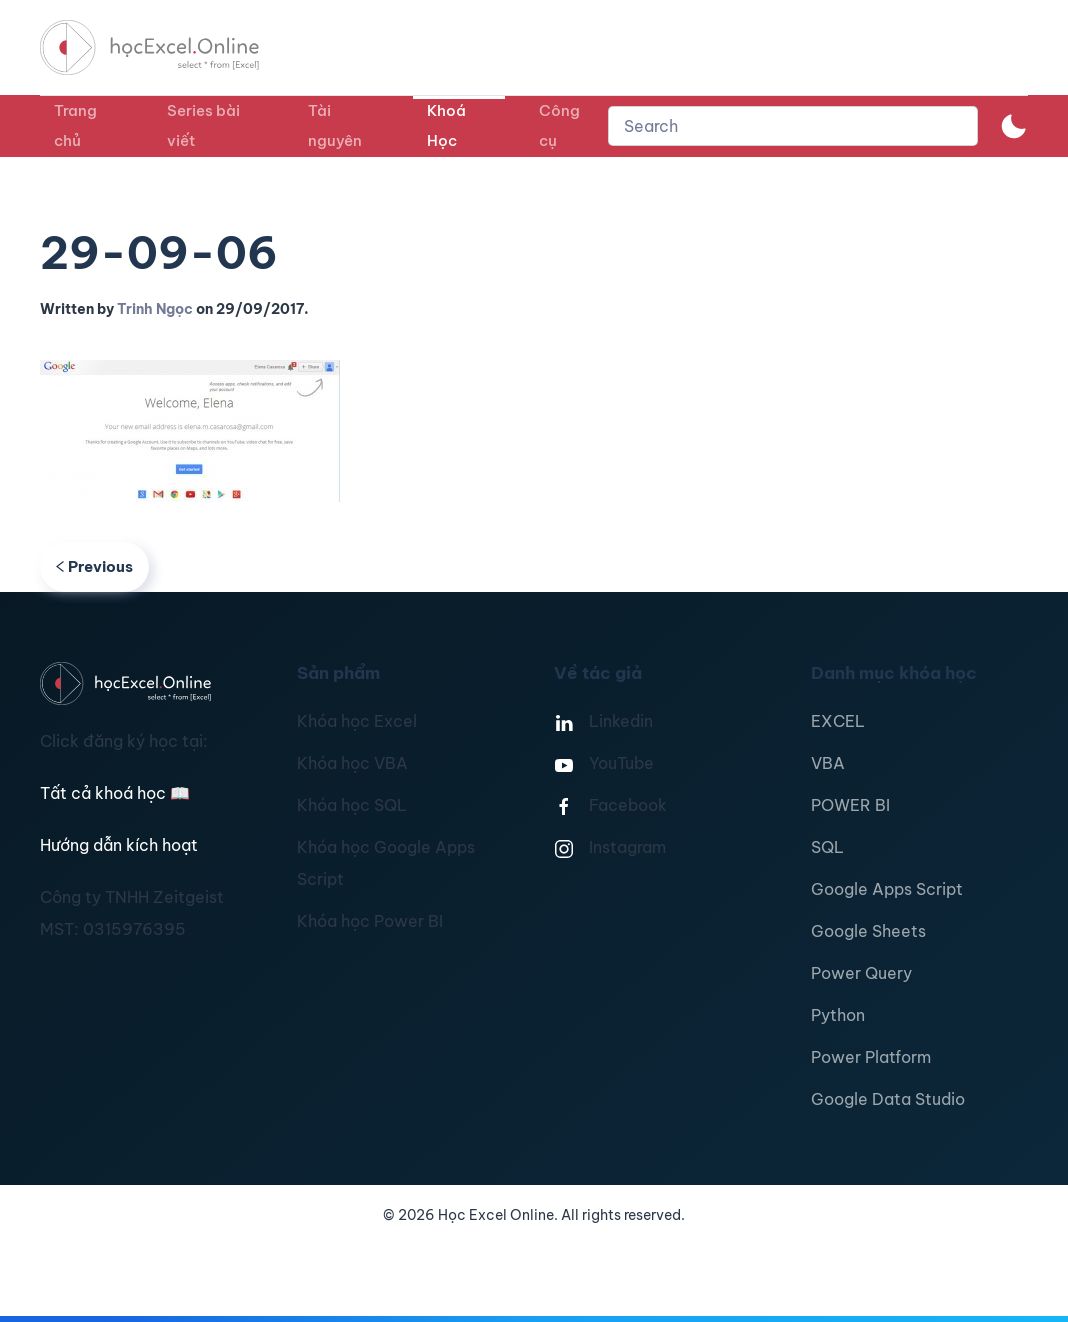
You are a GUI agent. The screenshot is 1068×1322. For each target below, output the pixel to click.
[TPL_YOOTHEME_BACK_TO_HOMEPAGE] (168, 47)
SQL (827, 847)
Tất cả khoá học (115, 793)
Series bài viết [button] (203, 125)
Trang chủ (75, 125)
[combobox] (793, 126)
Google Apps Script (887, 889)
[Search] (793, 126)
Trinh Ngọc (155, 309)
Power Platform (871, 1057)
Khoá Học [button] (446, 125)
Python (838, 1015)
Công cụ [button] (559, 125)
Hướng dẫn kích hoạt (119, 845)
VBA (828, 763)
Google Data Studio (888, 1099)
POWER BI (850, 805)
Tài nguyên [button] (335, 125)
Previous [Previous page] (94, 566)
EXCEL (838, 721)
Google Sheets (868, 931)
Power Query (861, 973)
